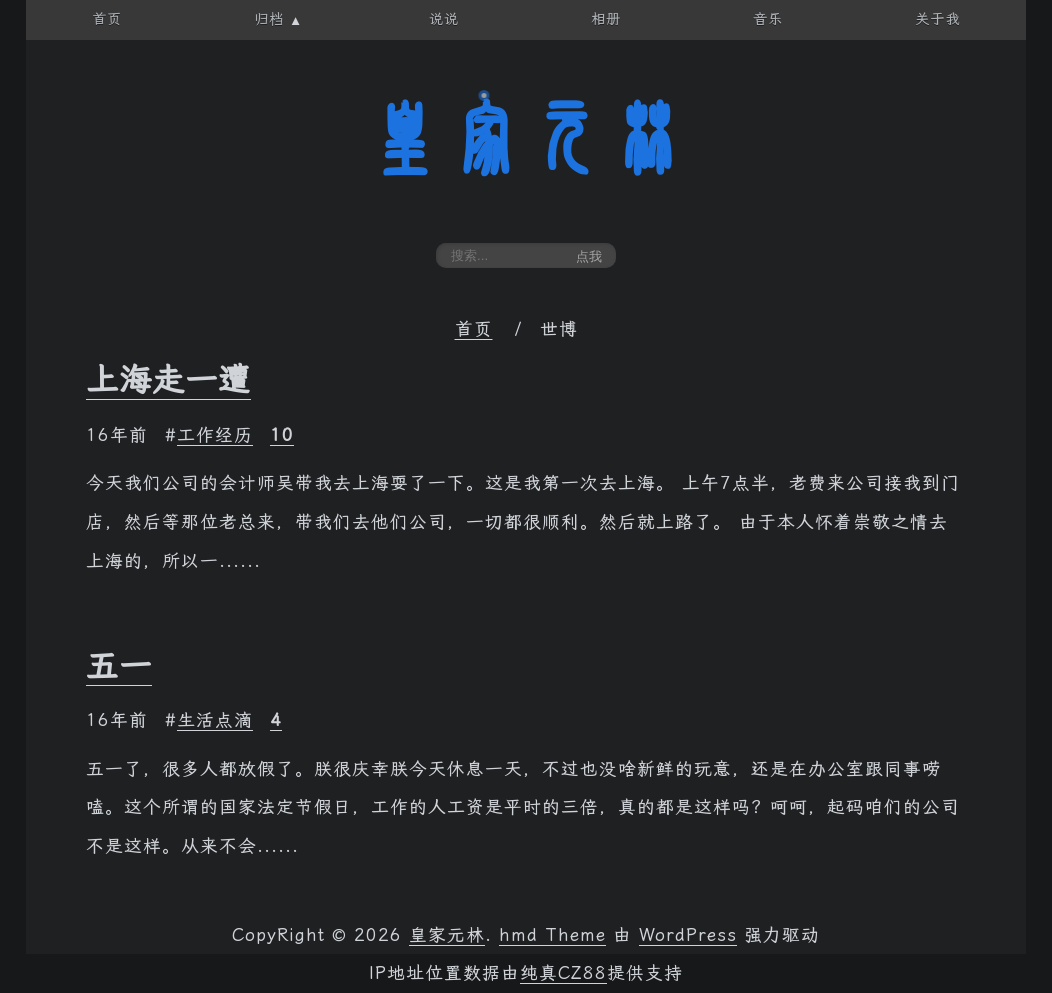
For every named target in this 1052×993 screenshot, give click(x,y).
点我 (589, 256)
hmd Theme (552, 935)
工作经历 (215, 435)
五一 (119, 666)
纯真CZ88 (563, 973)
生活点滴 (215, 720)
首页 (474, 329)
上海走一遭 (168, 380)
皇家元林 (526, 139)
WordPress (688, 935)
